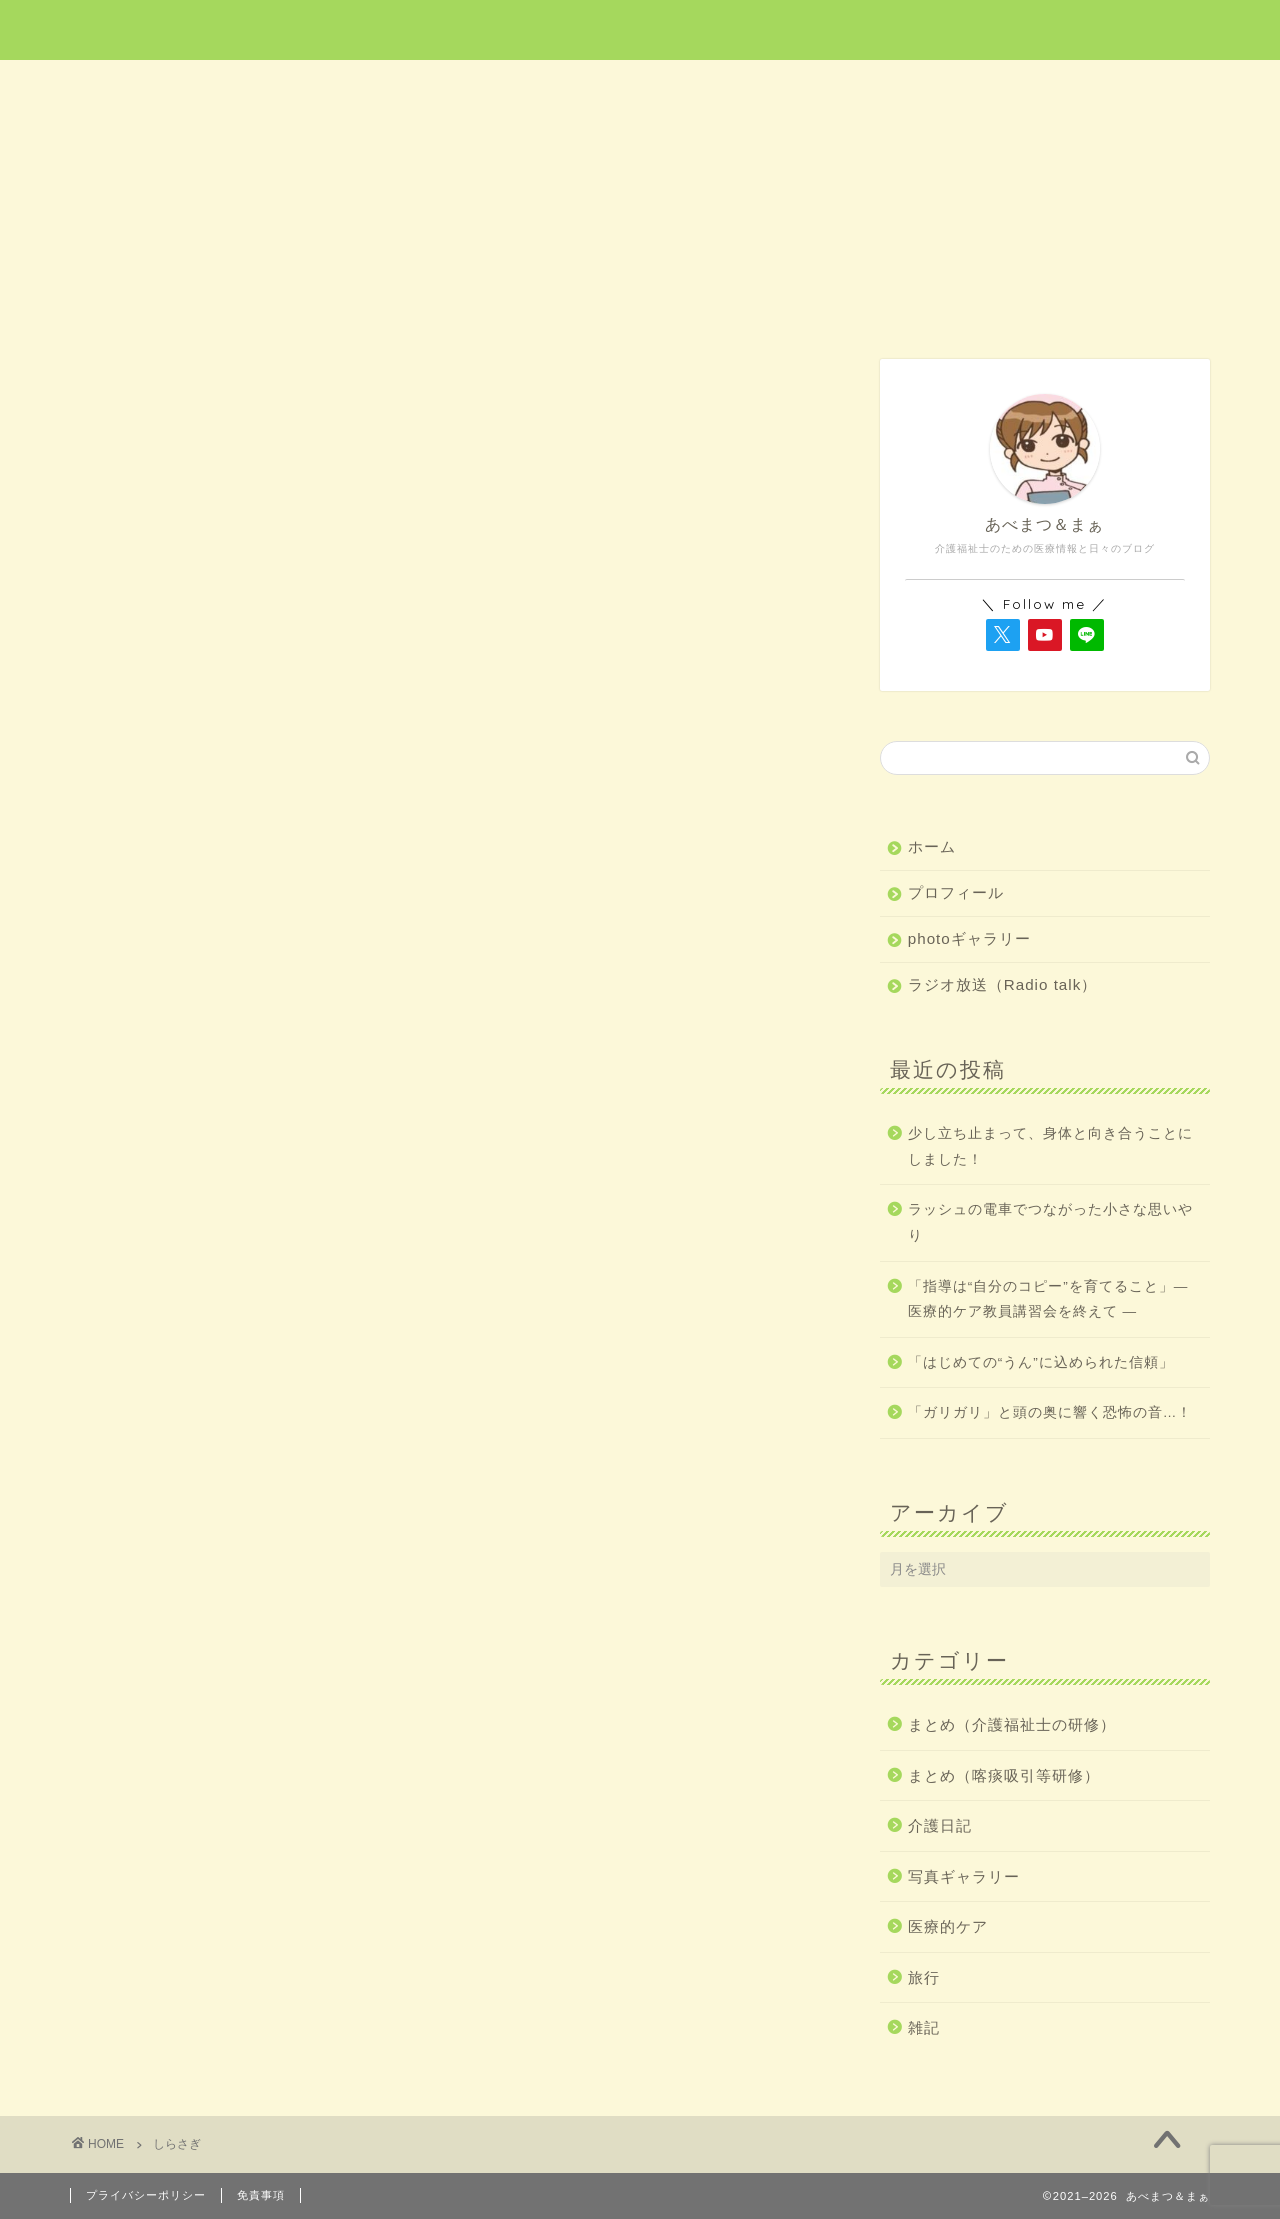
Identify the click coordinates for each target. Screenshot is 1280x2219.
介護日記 (868, 86)
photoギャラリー (969, 938)
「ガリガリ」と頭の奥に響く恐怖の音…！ (1050, 1412)
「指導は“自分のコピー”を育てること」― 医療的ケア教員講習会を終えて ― (1048, 1299)
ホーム (184, 86)
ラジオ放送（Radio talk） (1003, 984)
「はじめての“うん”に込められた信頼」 (1041, 1362)
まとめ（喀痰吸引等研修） (1004, 1775)
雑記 (1097, 86)
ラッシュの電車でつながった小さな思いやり (1050, 1222)
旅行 (641, 86)
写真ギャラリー (964, 1876)
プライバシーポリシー (146, 2195)
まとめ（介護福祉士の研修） (1012, 1724)
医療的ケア (414, 86)
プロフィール (956, 892)
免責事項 (261, 2195)
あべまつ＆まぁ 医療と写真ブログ (640, 28)
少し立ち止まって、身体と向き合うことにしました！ (1050, 1146)
